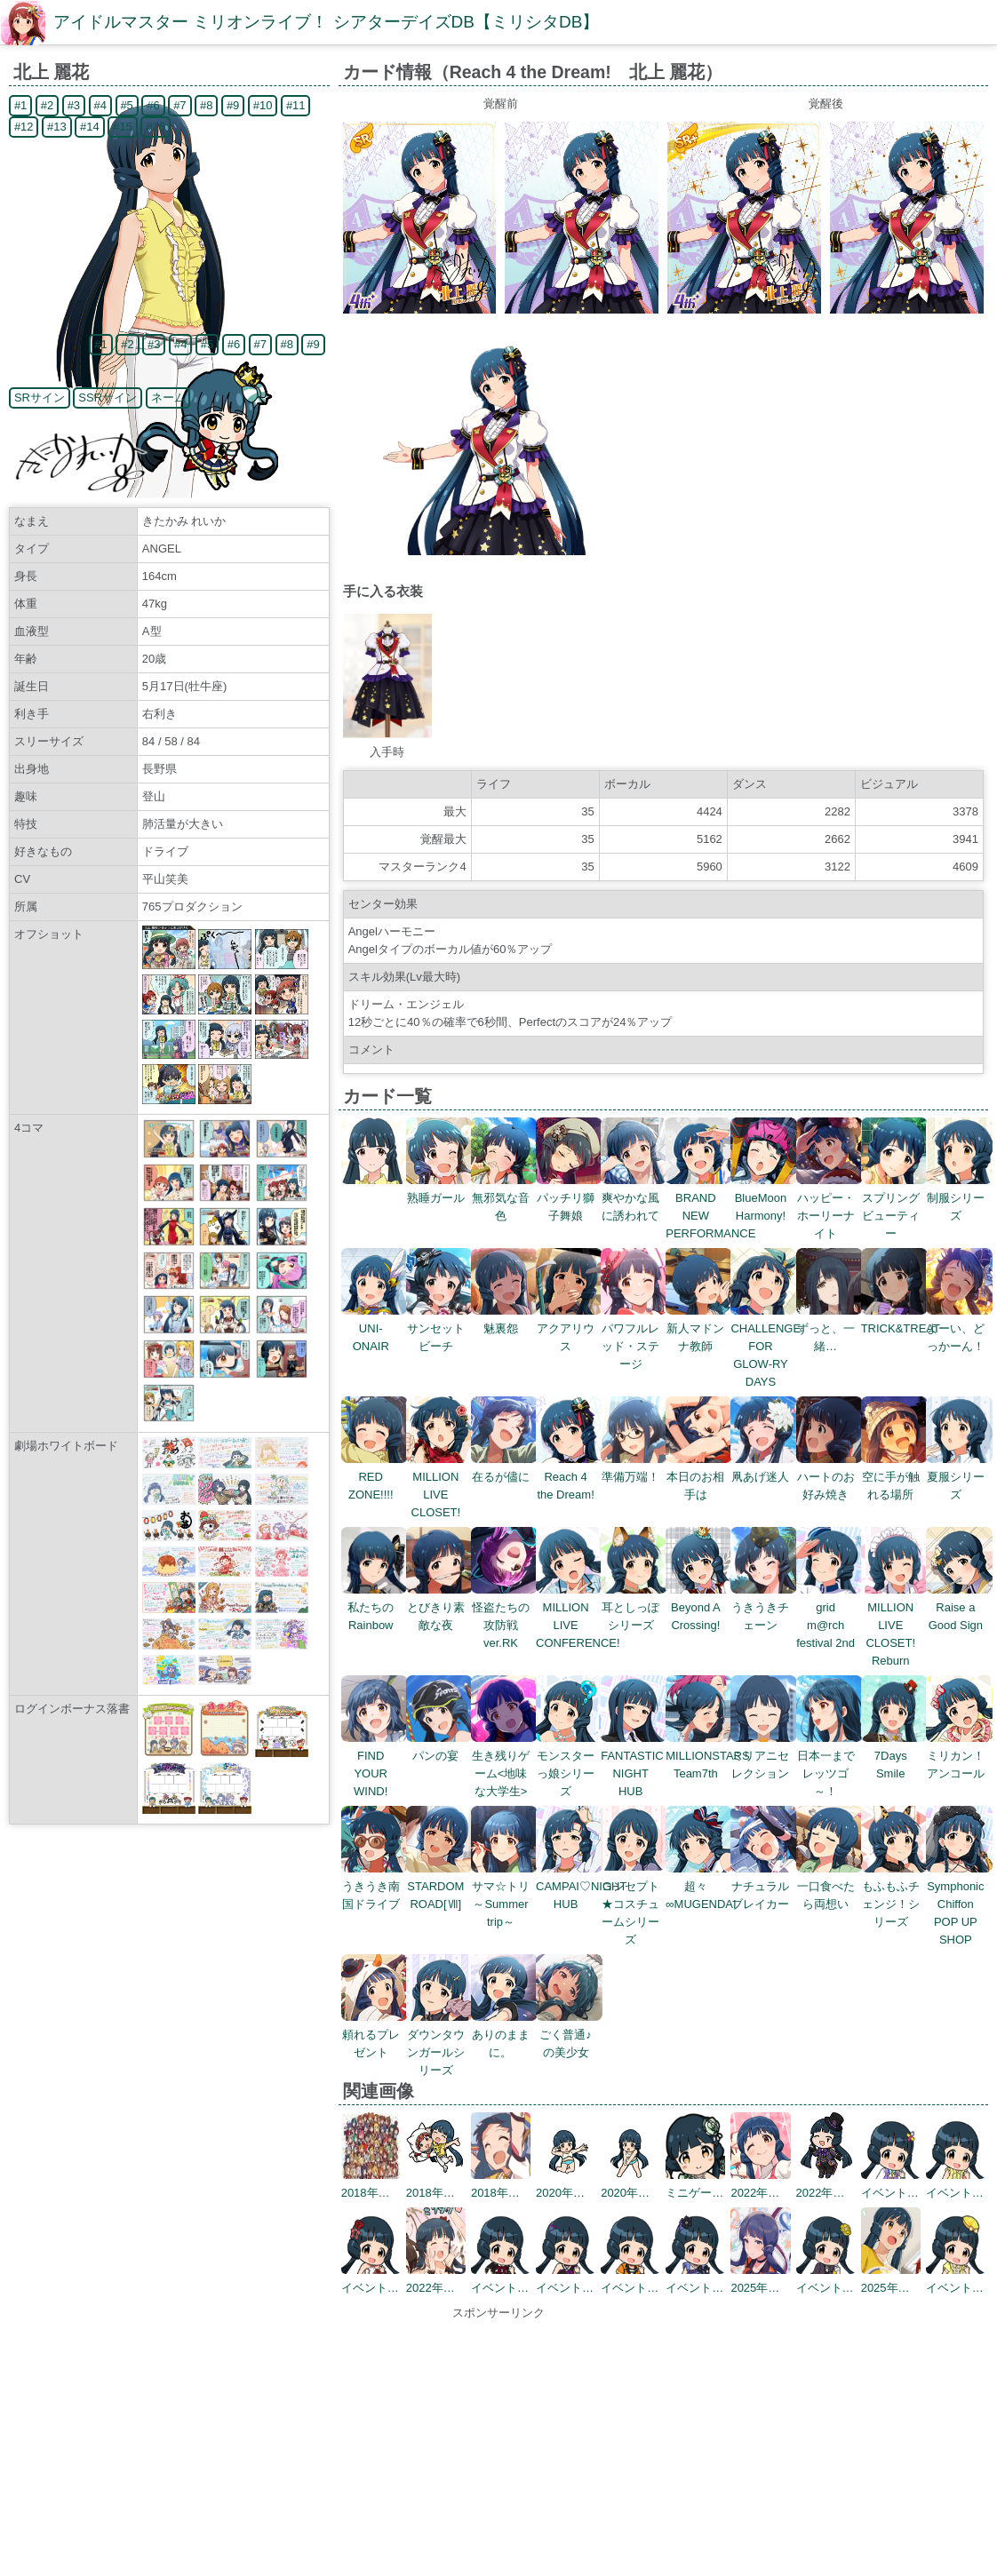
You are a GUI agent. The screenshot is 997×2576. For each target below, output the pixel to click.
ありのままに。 (504, 2034)
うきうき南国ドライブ (374, 1886)
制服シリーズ (959, 1197)
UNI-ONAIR (374, 1328)
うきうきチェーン (763, 1607)
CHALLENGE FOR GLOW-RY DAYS (765, 1346)
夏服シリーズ (959, 1476)
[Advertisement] (498, 2446)
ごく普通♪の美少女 (569, 2034)
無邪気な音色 (504, 1197)
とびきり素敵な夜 (439, 1607)
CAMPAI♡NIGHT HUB (581, 1886)
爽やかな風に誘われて (634, 1197)
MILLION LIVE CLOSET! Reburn (894, 1625)
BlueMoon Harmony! (763, 1197)
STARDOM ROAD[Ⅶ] (439, 1886)
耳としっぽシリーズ (634, 1607)
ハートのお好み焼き (829, 1476)
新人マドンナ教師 (699, 1328)
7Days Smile (894, 1755)
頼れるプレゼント (374, 2034)
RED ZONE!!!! (374, 1476)
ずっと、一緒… (829, 1328)
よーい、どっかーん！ (959, 1328)
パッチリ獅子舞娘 (569, 1197)
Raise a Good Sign (959, 1607)
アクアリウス (569, 1328)
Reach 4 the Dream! (569, 1476)
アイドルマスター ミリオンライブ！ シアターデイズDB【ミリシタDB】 (326, 21)
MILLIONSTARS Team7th (707, 1755)
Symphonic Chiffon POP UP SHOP (959, 1904)
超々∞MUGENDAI (701, 1886)
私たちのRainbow (374, 1607)
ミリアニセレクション (763, 1755)
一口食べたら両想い (829, 1886)
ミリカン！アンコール (959, 1755)
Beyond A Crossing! (699, 1607)
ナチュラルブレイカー (763, 1886)
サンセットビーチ (439, 1328)
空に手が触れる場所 (894, 1476)
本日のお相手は (699, 1476)
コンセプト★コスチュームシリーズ (634, 1904)
